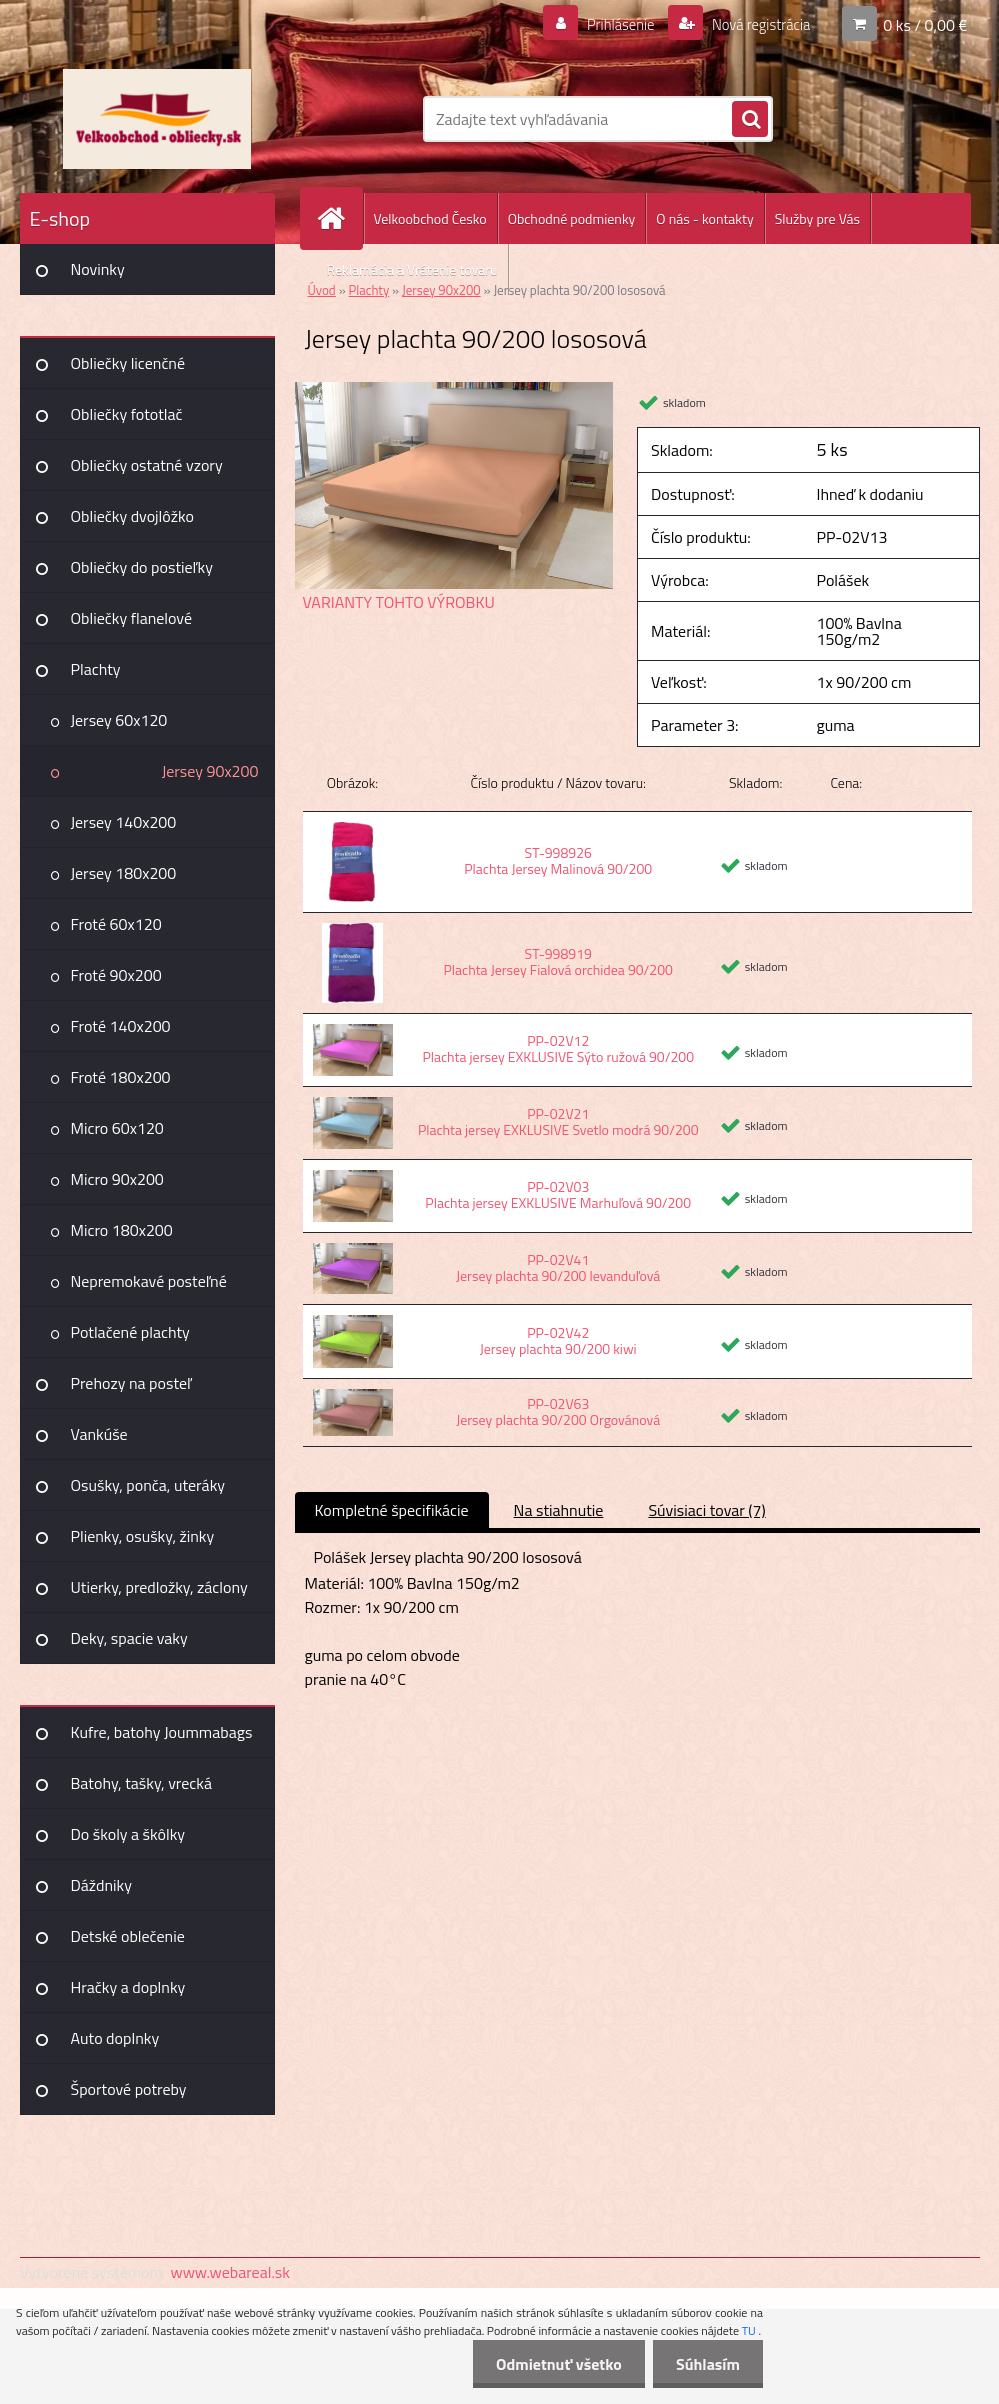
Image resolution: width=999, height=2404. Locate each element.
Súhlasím (706, 2364)
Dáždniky (102, 1885)
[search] (750, 120)
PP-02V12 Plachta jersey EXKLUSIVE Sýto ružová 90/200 (558, 1048)
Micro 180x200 (122, 1230)
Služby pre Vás (817, 218)
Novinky (98, 269)
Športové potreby (129, 2089)
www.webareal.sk (230, 2272)
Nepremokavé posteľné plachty (149, 1288)
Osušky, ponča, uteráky (148, 1485)
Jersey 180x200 (124, 873)
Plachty (96, 669)
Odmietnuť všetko (553, 2364)
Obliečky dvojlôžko (132, 516)
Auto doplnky (115, 2038)
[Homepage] (340, 218)
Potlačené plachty (130, 1332)
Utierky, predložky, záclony (159, 1587)
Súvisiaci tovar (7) (706, 1510)
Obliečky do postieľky (142, 567)
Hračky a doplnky (128, 1987)
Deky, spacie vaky (129, 1638)
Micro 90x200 (117, 1179)
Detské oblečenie (128, 1936)
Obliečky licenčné (128, 363)
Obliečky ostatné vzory (147, 465)
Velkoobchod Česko (430, 218)
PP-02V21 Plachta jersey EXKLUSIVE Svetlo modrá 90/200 (558, 1121)
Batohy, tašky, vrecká (141, 1783)
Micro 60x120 (117, 1128)
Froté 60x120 (116, 924)
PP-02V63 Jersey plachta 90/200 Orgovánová (558, 1411)
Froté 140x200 (121, 1026)
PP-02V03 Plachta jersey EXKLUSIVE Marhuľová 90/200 (558, 1194)
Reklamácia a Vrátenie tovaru (412, 269)
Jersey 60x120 (119, 720)
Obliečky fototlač (127, 414)
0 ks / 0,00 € (925, 24)
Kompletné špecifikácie (392, 1510)
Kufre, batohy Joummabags (162, 1732)
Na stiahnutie (559, 1510)
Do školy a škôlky (128, 1834)
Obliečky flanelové (131, 618)
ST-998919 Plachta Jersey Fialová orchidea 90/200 (558, 961)
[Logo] (157, 119)
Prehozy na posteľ (131, 1383)
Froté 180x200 (121, 1077)
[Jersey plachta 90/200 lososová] (454, 390)
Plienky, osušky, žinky (143, 1536)
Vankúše (99, 1434)
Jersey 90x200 (210, 771)
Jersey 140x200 (124, 822)
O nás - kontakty (704, 218)
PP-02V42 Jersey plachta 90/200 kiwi (558, 1340)
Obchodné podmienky (572, 218)
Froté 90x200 (116, 975)
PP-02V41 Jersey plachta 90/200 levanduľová (558, 1267)
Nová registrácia (754, 24)
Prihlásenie (608, 24)
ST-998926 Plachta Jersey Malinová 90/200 (558, 860)
